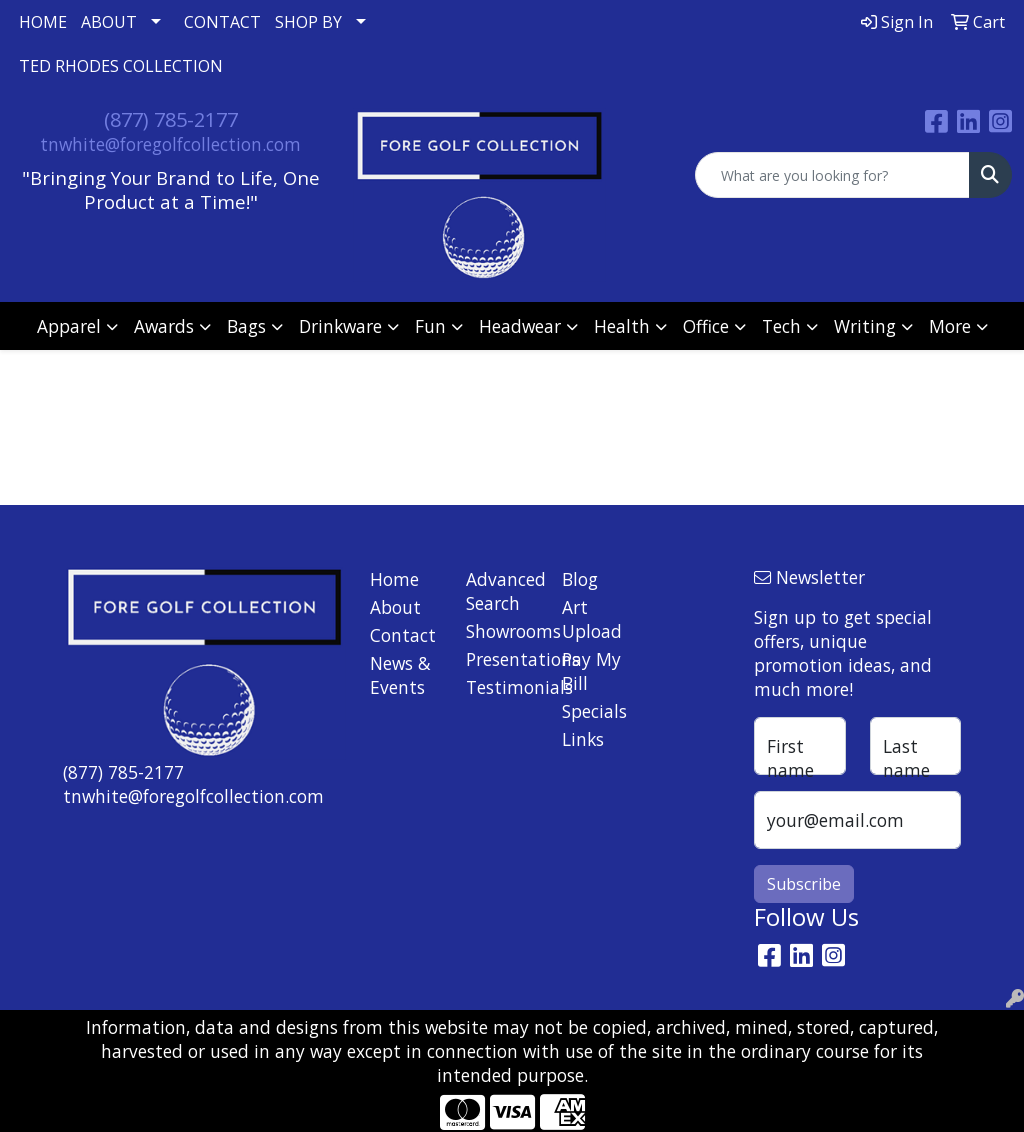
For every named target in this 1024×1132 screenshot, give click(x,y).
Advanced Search (502, 591)
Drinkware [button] (340, 326)
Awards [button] (164, 326)
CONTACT (222, 22)
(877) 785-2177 (171, 119)
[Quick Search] (832, 175)
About (395, 607)
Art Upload (592, 619)
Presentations (502, 659)
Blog (580, 579)
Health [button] (622, 326)
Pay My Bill (591, 671)
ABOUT (109, 22)
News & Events (400, 675)
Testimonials (502, 687)
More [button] (950, 326)
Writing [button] (865, 326)
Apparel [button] (69, 326)
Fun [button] (430, 326)
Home (394, 579)
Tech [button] (781, 326)
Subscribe (804, 884)
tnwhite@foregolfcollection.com (170, 144)
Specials (594, 711)
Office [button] (706, 326)
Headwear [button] (520, 326)
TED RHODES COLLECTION (121, 66)
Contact (403, 635)
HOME (43, 22)
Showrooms (502, 631)
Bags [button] (246, 326)
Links (583, 739)
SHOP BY (308, 22)
